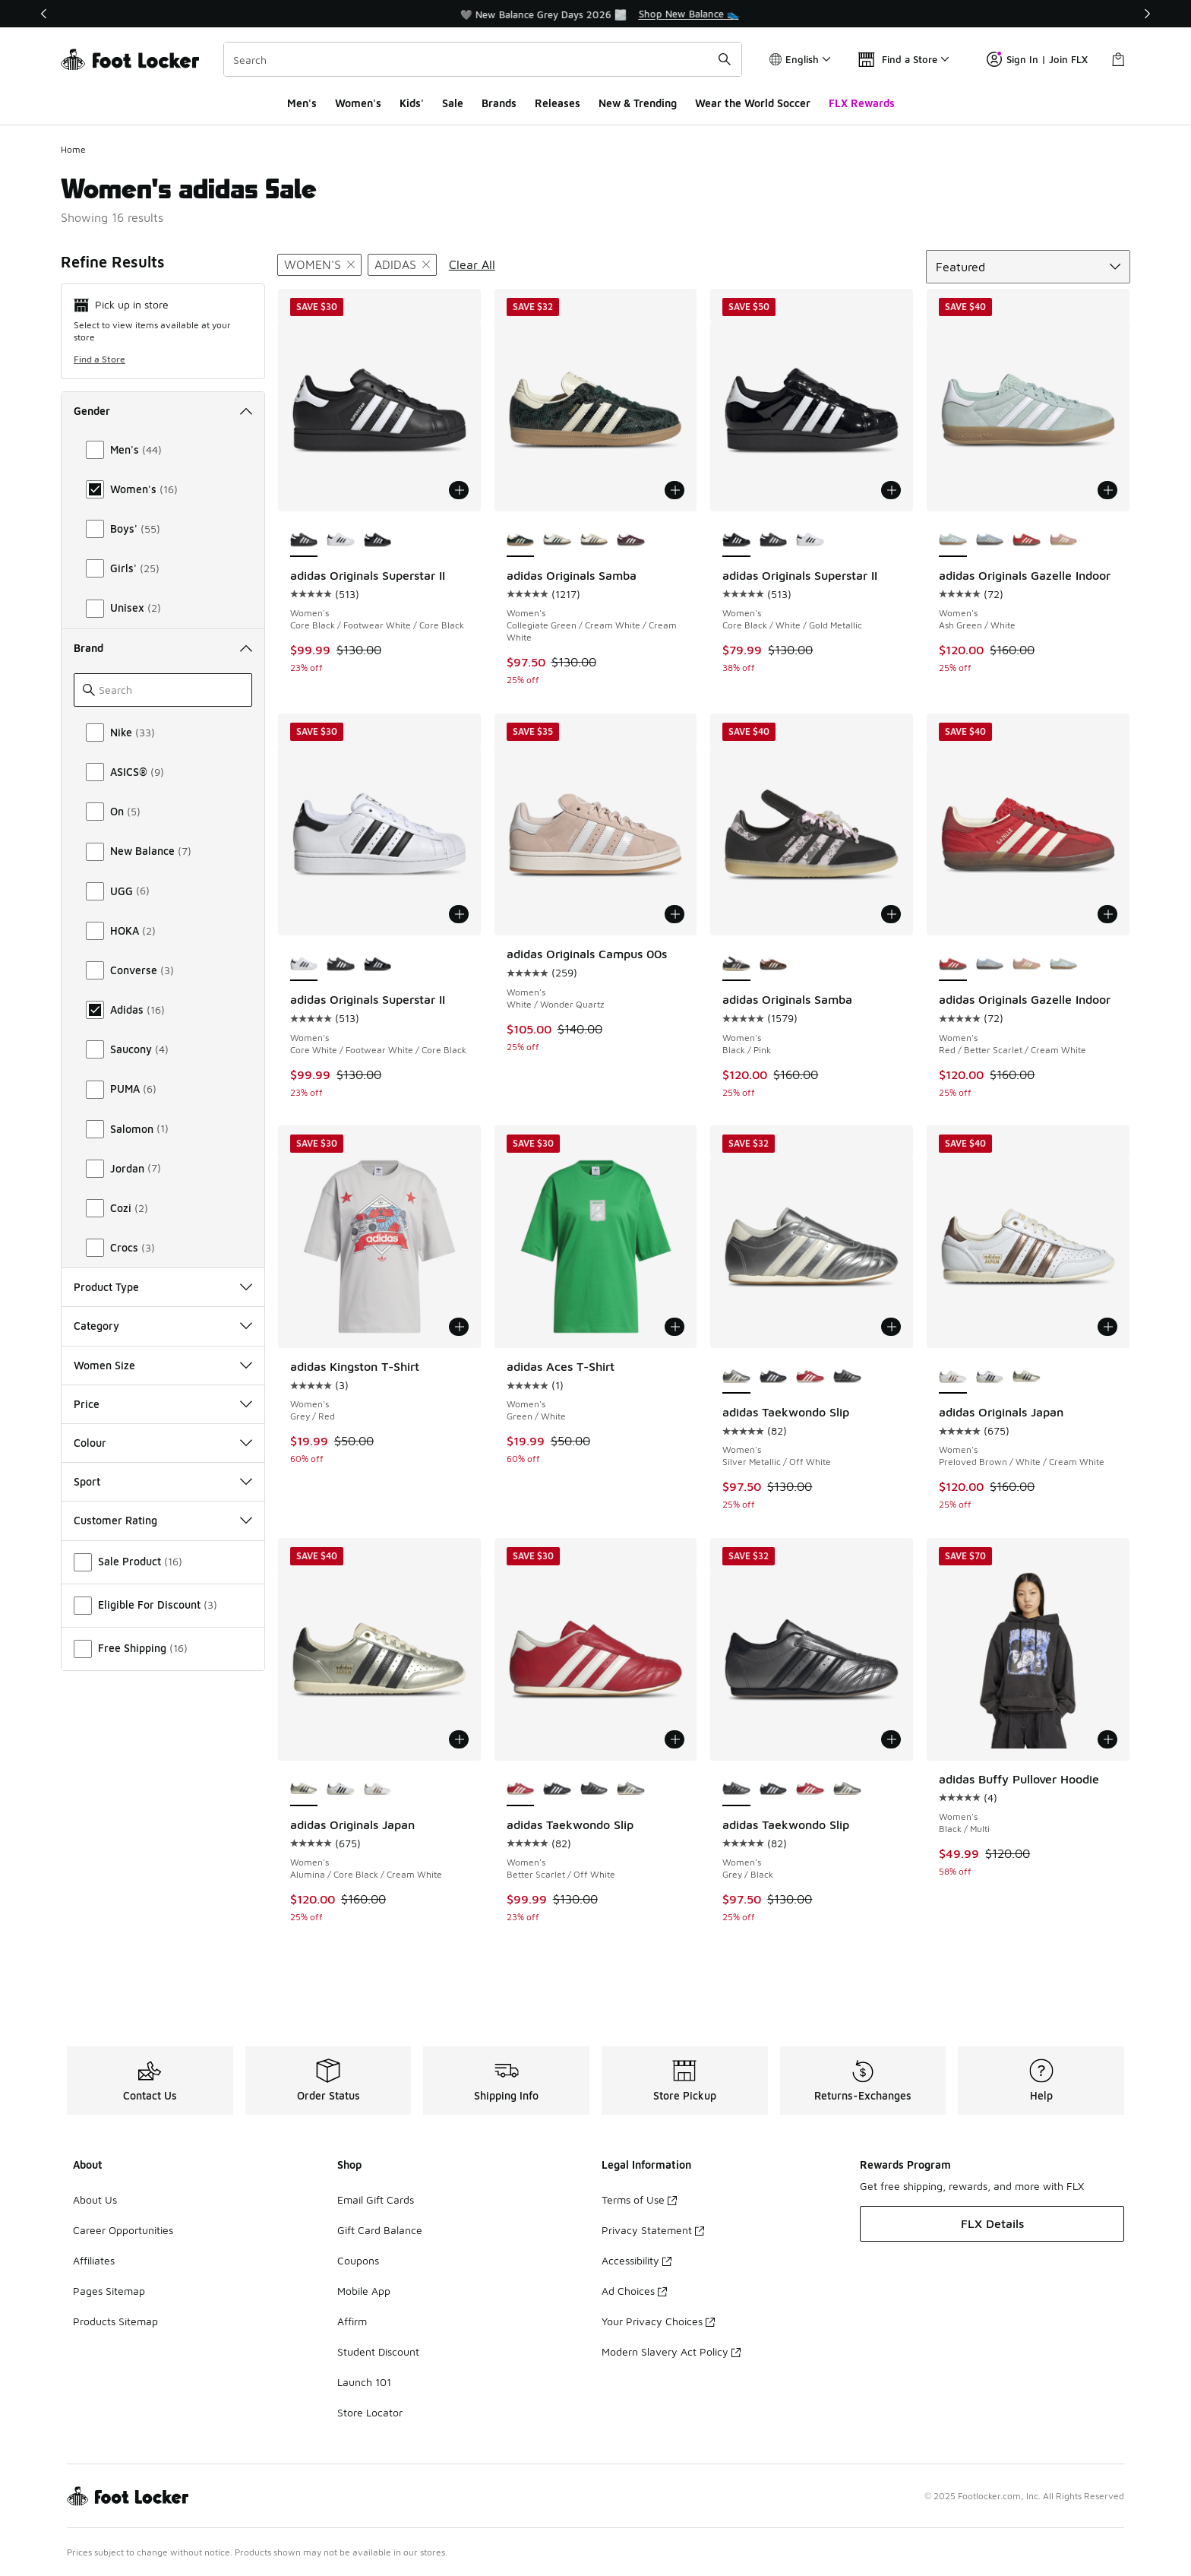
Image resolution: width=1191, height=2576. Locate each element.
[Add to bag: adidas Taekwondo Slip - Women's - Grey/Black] (891, 1739)
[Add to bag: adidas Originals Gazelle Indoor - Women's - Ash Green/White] (1107, 490)
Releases (557, 103)
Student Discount (378, 2351)
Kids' (412, 103)
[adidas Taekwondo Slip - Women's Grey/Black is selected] (736, 1789)
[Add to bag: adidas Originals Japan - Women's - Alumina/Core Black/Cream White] (459, 1739)
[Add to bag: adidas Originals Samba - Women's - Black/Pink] (891, 914)
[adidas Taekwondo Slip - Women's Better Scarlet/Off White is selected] (521, 1789)
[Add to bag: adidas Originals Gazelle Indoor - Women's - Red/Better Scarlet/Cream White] (1107, 914)
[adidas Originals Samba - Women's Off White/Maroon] (631, 540)
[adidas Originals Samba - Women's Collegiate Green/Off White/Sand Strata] (557, 540)
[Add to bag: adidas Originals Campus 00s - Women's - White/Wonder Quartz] (674, 914)
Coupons (358, 2260)
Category (163, 1325)
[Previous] (44, 13)
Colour (163, 1442)
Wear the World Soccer (752, 103)
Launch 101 (364, 2381)
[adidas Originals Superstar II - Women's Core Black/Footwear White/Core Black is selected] (304, 540)
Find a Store (99, 359)
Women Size (163, 1365)
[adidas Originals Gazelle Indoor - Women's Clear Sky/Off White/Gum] (990, 540)
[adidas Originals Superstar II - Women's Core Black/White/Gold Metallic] (378, 540)
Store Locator (370, 2412)
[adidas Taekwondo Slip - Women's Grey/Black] (847, 1377)
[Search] (482, 59)
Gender (163, 410)
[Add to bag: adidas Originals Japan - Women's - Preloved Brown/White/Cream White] (1107, 1327)
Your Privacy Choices (658, 2321)
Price (163, 1403)
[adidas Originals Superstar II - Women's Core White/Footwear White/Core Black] (341, 540)
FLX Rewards (862, 103)
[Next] (1147, 13)
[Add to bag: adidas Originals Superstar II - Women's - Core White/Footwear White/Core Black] (459, 914)
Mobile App (363, 2290)
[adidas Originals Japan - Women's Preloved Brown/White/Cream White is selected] (953, 1377)
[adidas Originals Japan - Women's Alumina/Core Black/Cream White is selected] (304, 1789)
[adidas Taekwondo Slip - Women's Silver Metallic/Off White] (631, 1789)
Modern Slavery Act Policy (671, 2351)
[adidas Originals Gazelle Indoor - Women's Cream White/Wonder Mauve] (1064, 540)
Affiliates (94, 2260)
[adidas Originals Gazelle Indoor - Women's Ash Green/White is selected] (953, 540)
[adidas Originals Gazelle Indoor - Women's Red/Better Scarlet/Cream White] (1027, 540)
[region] (595, 14)
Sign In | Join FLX (1037, 59)
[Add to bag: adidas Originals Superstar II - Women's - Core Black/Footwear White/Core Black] (459, 490)
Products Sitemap (115, 2321)
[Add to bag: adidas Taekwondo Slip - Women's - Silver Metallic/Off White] (891, 1327)
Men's (302, 103)
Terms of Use (639, 2199)
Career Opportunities (123, 2229)
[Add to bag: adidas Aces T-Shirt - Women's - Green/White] (674, 1327)
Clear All (472, 264)
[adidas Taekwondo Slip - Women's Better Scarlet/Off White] (810, 1377)
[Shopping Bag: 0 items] (1118, 59)
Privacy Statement (653, 2229)
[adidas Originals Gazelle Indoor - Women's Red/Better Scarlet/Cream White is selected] (953, 964)
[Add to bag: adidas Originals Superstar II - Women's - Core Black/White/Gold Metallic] (891, 490)
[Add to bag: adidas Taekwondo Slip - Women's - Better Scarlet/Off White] (674, 1739)
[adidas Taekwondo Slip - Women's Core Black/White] (774, 1377)
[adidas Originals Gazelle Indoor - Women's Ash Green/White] (1064, 964)
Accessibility (636, 2260)
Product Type (163, 1286)
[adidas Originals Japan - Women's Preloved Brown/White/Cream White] (378, 1789)
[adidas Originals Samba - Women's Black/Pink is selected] (736, 964)
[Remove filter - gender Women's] (319, 265)
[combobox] (482, 59)
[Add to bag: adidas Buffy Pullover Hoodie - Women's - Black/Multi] (1107, 1739)
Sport (163, 1481)
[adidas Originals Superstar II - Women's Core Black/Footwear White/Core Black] (774, 540)
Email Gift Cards (375, 2199)
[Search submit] (724, 59)
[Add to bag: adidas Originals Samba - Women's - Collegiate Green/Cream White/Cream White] (674, 490)
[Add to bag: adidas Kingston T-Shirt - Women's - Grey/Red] (459, 1327)
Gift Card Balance (379, 2229)
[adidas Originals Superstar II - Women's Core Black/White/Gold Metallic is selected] (736, 540)
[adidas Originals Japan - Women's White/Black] (990, 1377)
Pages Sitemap (109, 2290)
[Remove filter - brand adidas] (402, 265)
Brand (163, 647)
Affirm (352, 2321)
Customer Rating (163, 1520)
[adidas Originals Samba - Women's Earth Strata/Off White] (594, 540)
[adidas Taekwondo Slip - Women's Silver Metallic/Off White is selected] (736, 1377)
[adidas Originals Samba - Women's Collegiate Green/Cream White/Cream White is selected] (521, 540)
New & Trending (638, 103)
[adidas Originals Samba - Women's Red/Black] (774, 964)
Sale (452, 103)
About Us (95, 2199)
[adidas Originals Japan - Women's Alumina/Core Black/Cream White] (1027, 1377)
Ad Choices (634, 2290)
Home (73, 149)
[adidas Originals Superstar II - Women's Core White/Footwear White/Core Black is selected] (304, 964)
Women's (358, 103)
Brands (499, 103)
